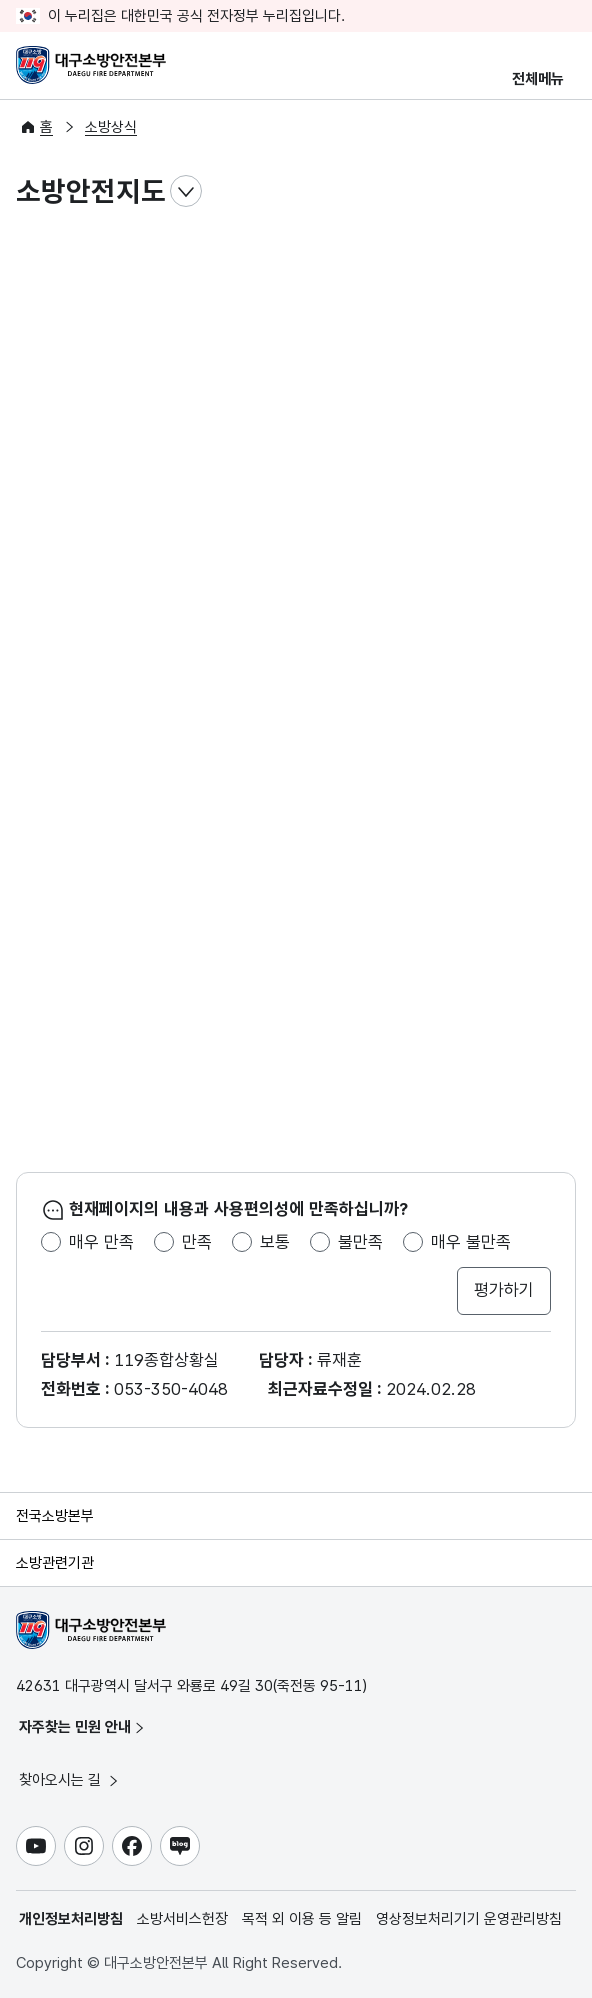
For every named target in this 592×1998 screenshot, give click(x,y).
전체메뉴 (538, 79)
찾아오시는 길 (70, 1780)
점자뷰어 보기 (480, 192)
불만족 (360, 1242)
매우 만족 (101, 1242)
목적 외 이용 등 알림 (302, 1919)
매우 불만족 (471, 1242)
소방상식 (111, 127)
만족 (197, 1242)
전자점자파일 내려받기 (520, 192)
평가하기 (504, 1290)
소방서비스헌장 (182, 1919)
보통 (275, 1242)
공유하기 (560, 192)
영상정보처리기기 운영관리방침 (469, 1919)
